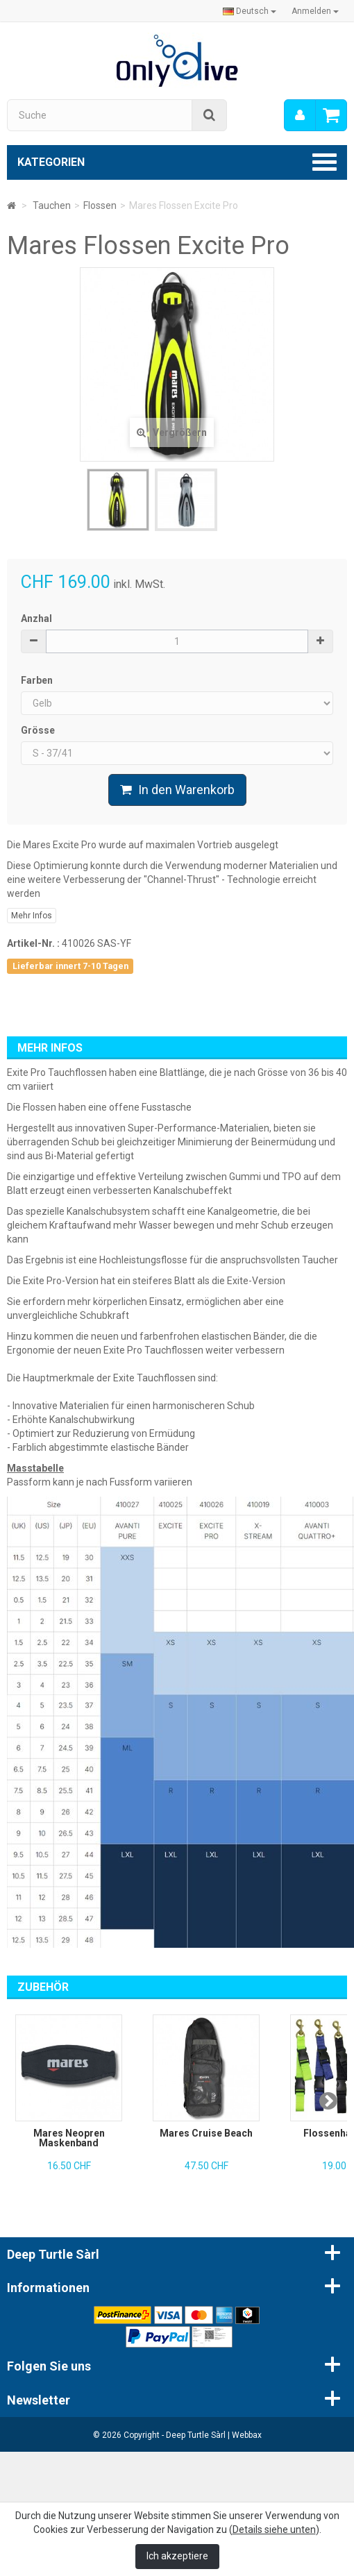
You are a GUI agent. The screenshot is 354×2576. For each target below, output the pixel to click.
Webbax (247, 2435)
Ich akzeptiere (177, 2555)
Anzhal (36, 618)
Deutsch (249, 11)
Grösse (39, 730)
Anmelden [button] (315, 11)
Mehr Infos (31, 915)
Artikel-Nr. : (33, 943)
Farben (38, 680)
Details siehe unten (274, 2529)
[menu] (300, 115)
